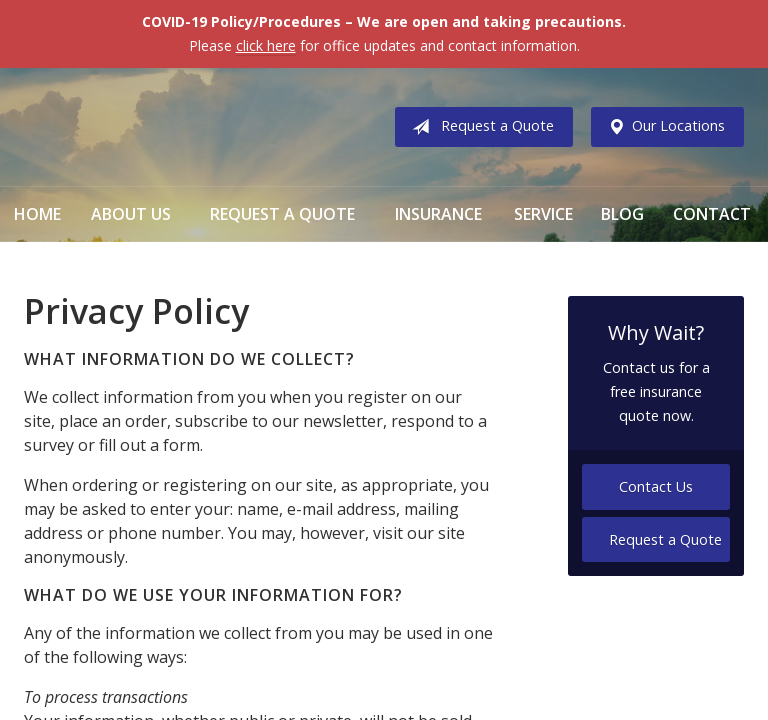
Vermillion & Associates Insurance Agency (189, 127)
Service (543, 214)
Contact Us (656, 486)
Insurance (438, 214)
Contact (712, 214)
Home (37, 214)
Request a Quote (479, 127)
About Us (131, 214)
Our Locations (662, 127)
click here (266, 45)
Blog (622, 214)
